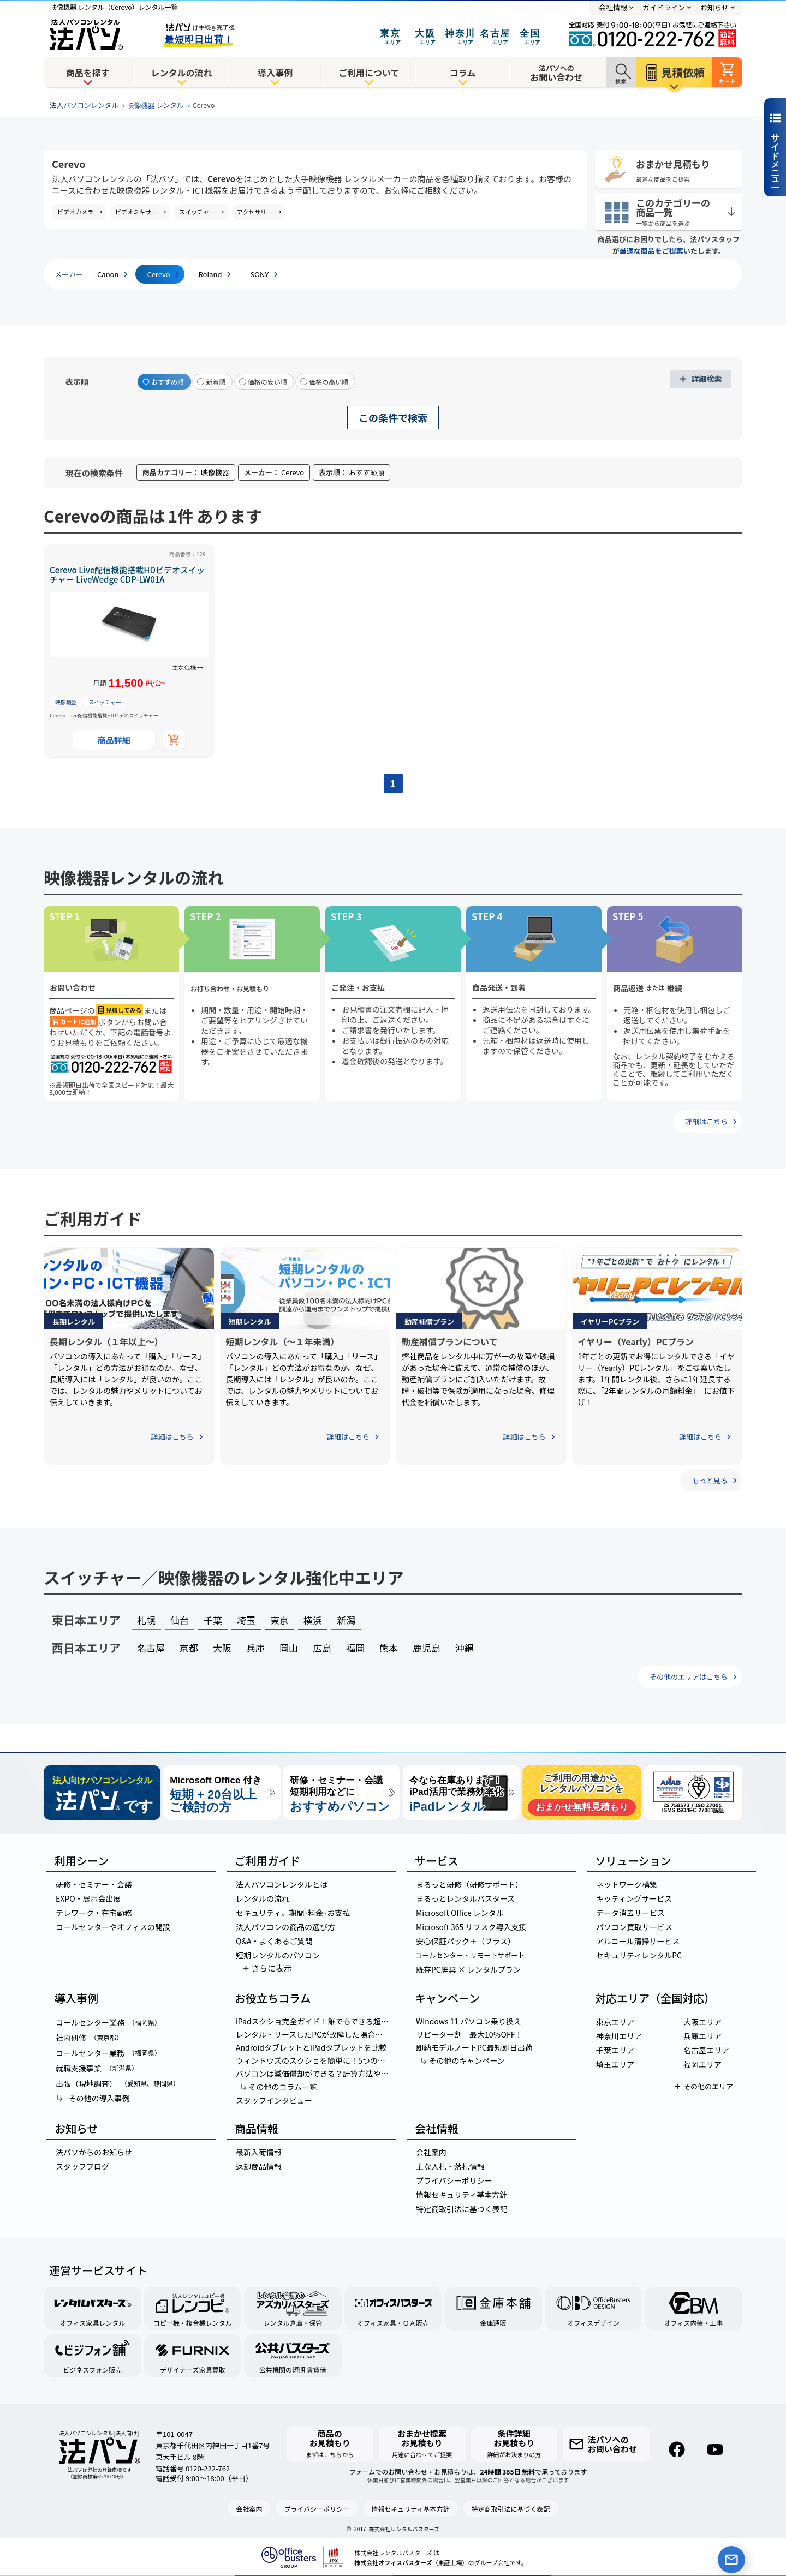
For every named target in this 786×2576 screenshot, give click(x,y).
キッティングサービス (634, 1898)
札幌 (146, 1620)
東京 (279, 1620)
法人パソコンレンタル (84, 105)
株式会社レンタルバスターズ (404, 2529)
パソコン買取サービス (634, 1926)
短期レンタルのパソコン (278, 1955)
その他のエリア (708, 2086)
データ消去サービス (630, 1912)
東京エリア (615, 2021)
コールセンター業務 (108, 2022)
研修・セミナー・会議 (94, 1884)
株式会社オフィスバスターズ (393, 2562)
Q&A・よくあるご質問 (274, 1941)
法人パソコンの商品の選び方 (285, 1926)
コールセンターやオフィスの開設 (113, 1926)
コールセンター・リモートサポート (470, 1955)
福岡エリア (702, 2064)
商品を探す (88, 72)
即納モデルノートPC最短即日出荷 (474, 2047)
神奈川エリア (619, 2035)
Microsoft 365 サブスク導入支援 (471, 1926)
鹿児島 (426, 1648)
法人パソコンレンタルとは (281, 1884)
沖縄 (464, 1648)
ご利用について (369, 72)
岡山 (288, 1648)
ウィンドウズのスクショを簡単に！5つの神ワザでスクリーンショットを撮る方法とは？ (315, 2060)
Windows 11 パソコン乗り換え (468, 2021)
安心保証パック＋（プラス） (465, 1941)
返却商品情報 (259, 2166)
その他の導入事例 (92, 2098)
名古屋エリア (706, 2050)
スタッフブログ (82, 2166)
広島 (322, 1648)
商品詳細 (114, 740)
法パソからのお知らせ (94, 2152)
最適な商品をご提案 (651, 250)
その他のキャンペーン (462, 2060)
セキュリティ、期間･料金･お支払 (293, 1912)
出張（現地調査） (118, 2083)
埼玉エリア (615, 2064)
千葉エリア (615, 2050)
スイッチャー (104, 702)
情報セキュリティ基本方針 (461, 2194)
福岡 (355, 1648)
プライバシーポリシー (454, 2180)
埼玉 (246, 1620)
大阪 (222, 1648)
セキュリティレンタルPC (639, 1955)
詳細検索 (707, 378)
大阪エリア (702, 2021)
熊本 (388, 1648)
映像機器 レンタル (155, 105)
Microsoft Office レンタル (460, 1912)
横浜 (312, 1620)
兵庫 (255, 1648)
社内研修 (89, 2037)
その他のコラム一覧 (278, 2086)
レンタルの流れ (181, 72)
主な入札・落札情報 (450, 2166)
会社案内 (431, 2152)
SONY (259, 274)
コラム (463, 72)
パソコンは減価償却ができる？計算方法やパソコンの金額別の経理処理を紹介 (315, 2073)
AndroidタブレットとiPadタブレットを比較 (311, 2047)
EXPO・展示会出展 (88, 1898)
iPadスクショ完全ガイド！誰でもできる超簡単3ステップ (315, 2021)
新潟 (346, 1620)
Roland (210, 274)
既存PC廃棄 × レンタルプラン (468, 1969)
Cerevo (158, 274)
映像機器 (66, 702)
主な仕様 (184, 667)
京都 (189, 1648)
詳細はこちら (706, 1121)
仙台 (179, 1620)
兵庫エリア (702, 2035)
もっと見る (710, 1480)
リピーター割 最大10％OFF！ (469, 2034)
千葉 (213, 1620)
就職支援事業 (97, 2068)
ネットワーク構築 (626, 1884)
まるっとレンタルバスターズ (465, 1898)
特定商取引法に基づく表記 (462, 2208)
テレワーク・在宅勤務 (94, 1912)
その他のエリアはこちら (689, 1677)
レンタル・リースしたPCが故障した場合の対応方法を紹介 (315, 2034)
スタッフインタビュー (274, 2100)
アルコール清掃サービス (638, 1941)
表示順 (77, 381)
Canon (107, 274)
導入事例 (275, 72)
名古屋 (151, 1648)
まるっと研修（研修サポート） (469, 1884)
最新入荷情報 (259, 2152)
